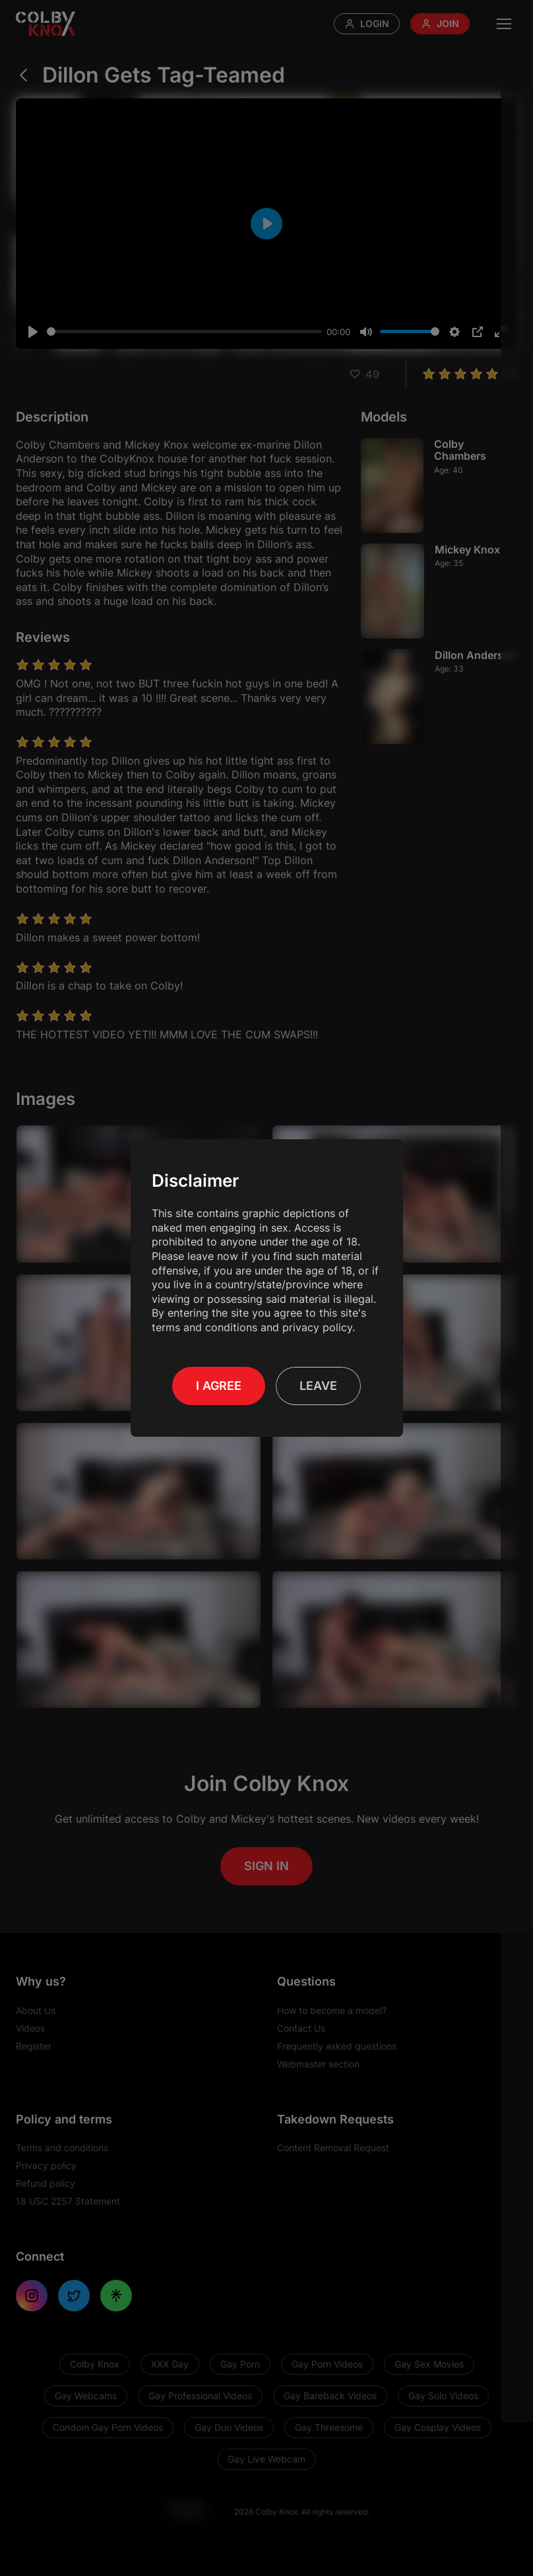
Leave (318, 1386)
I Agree (218, 1386)
